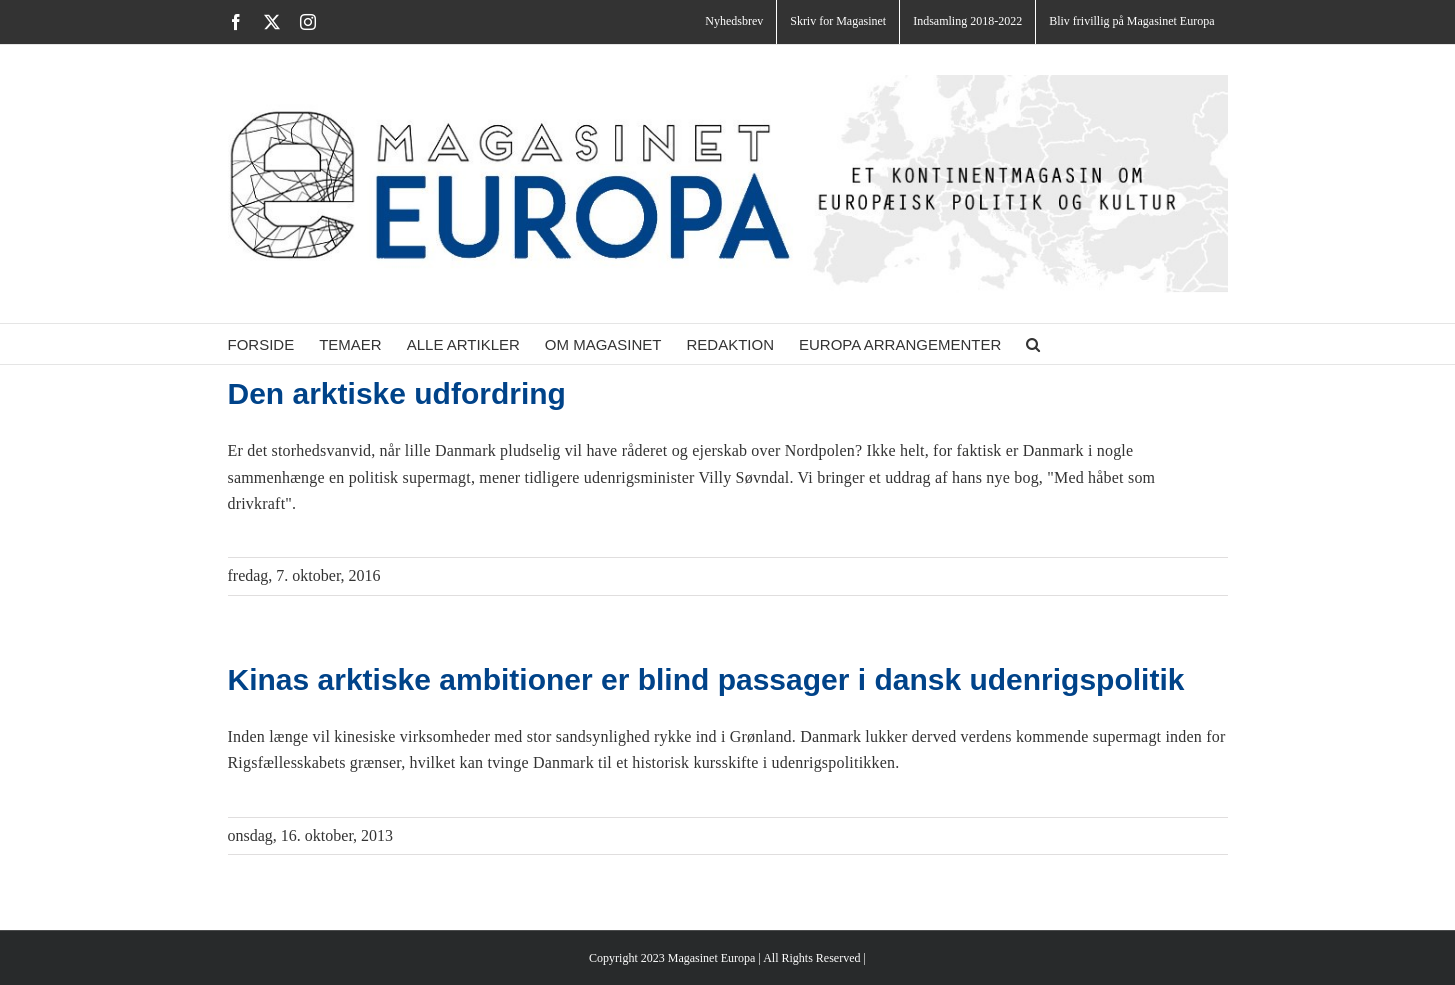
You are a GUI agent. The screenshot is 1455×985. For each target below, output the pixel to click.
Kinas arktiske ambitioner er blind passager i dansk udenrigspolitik (706, 679)
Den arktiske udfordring (397, 393)
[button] (1033, 344)
